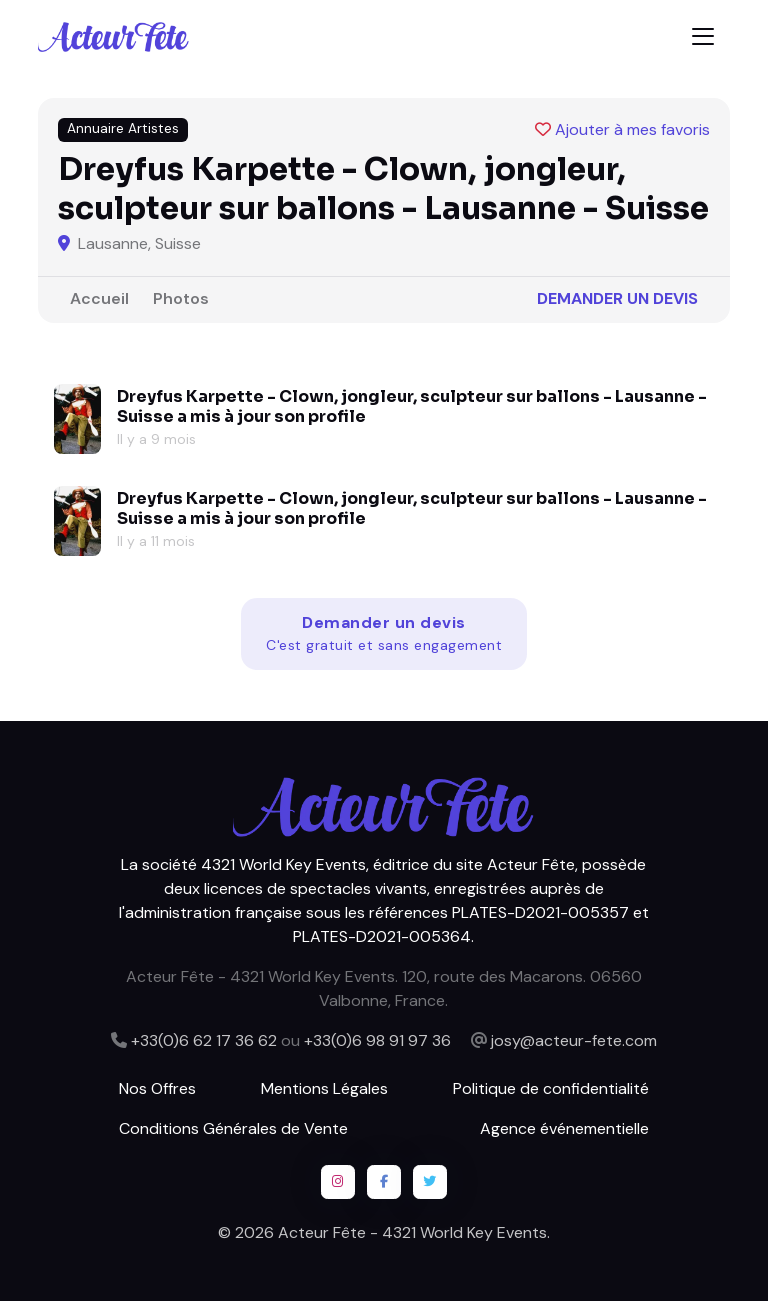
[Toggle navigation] (703, 36)
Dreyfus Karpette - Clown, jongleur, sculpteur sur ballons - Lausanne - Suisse (412, 406)
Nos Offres (157, 1088)
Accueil (99, 298)
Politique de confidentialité (551, 1088)
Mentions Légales (324, 1088)
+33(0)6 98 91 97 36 (377, 1040)
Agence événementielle (564, 1128)
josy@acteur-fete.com (574, 1040)
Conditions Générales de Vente (233, 1128)
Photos (181, 298)
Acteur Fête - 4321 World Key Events (412, 1232)
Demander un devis (617, 298)
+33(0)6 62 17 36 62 (204, 1040)
